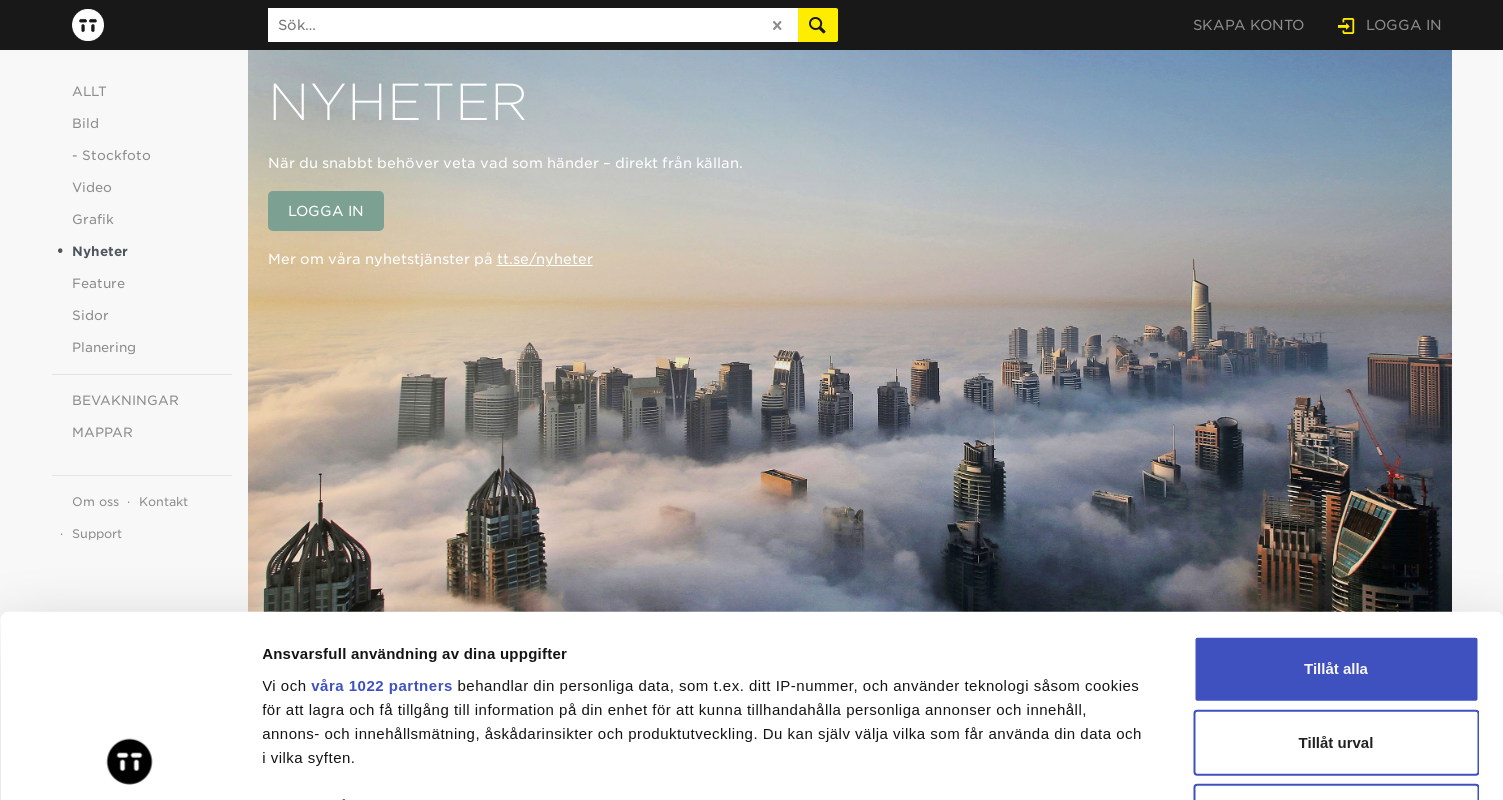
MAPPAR (102, 432)
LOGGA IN (1404, 25)
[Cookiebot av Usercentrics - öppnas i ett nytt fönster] (129, 761)
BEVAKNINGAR (125, 400)
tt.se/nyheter (545, 259)
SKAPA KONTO (1248, 25)
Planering (104, 347)
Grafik (93, 219)
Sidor (90, 315)
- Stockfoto (111, 155)
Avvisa (1336, 645)
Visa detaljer (1086, 760)
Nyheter (100, 251)
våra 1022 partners (382, 514)
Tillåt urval (1336, 571)
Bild (85, 123)
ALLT (89, 91)
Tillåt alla (1336, 498)
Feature (98, 283)
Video (92, 187)
